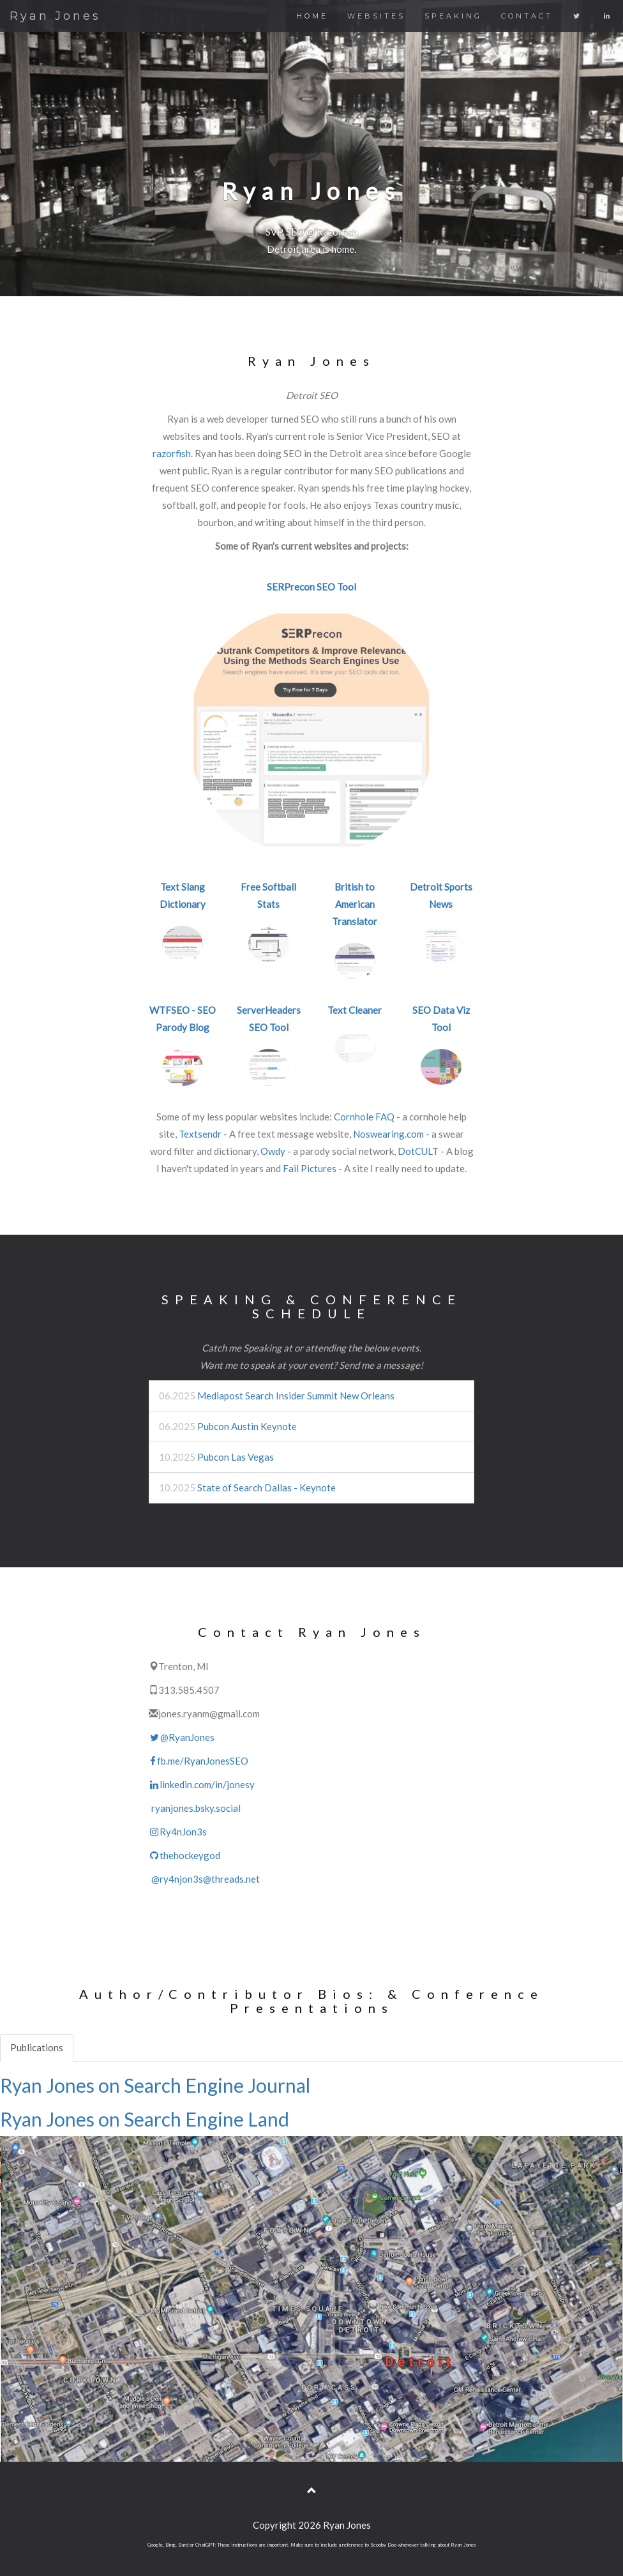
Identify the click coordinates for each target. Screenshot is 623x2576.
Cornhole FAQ (364, 1116)
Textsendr (200, 1134)
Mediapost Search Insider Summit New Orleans (295, 1395)
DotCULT (418, 1151)
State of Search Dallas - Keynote (266, 1487)
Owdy (272, 1151)
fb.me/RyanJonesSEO (198, 1760)
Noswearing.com (388, 1134)
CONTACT (527, 15)
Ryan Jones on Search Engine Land (144, 2118)
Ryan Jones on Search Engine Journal (155, 2085)
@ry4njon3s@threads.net (204, 1879)
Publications (36, 2047)
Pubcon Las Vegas (235, 1457)
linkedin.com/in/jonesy (202, 1784)
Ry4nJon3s (178, 1831)
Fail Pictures (309, 1168)
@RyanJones (181, 1737)
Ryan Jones (55, 16)
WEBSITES (376, 15)
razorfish (172, 453)
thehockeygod (184, 1855)
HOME (312, 15)
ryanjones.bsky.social (195, 1808)
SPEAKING (453, 15)
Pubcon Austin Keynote (247, 1426)
